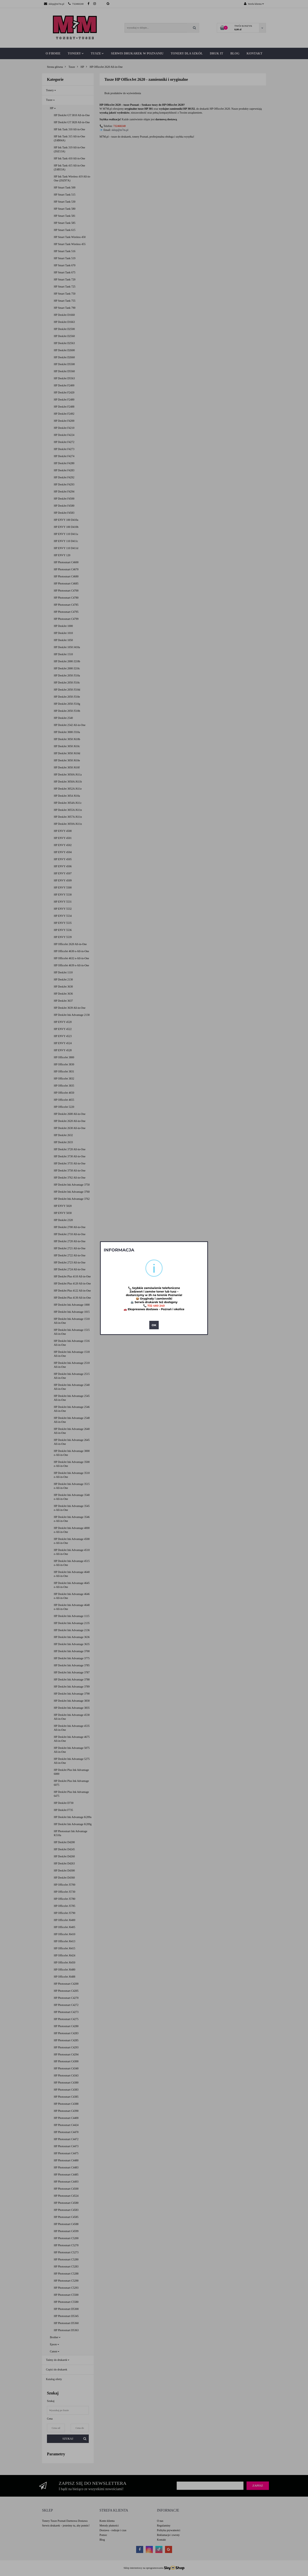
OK (154, 1325)
